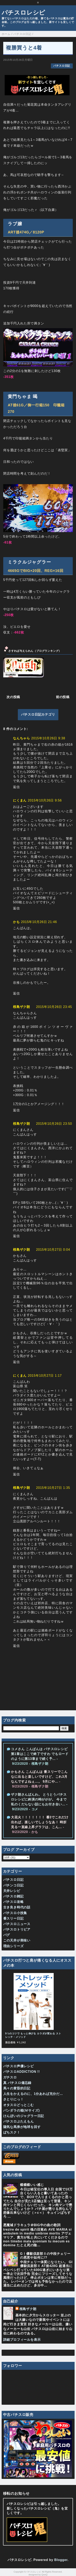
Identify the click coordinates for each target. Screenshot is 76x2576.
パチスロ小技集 (15, 1913)
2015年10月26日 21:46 (39, 922)
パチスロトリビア (16, 1929)
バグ (6, 1935)
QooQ (44, 2574)
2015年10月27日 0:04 (53, 1249)
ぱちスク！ (11, 2132)
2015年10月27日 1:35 (53, 1487)
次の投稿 (13, 697)
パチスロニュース (16, 1924)
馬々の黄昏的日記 (16, 2088)
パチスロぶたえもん (18, 2121)
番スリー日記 (13, 1918)
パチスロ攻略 (13, 1902)
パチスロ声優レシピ (18, 2066)
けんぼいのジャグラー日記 (23, 2116)
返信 (16, 787)
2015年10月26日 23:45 (54, 1007)
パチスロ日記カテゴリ (38, 714)
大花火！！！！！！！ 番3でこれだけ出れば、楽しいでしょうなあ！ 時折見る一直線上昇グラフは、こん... (40, 1822)
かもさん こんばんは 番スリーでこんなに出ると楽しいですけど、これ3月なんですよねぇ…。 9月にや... (39, 1776)
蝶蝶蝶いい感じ (32, 2185)
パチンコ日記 (13, 1885)
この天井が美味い (16, 1940)
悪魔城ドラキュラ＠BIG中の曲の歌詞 (32, 2225)
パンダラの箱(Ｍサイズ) (21, 2110)
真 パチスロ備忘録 (17, 2083)
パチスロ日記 (61, 65)
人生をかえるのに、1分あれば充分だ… (33, 2094)
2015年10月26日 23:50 (54, 1123)
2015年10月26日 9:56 (45, 800)
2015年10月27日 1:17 (45, 1375)
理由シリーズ (13, 1946)
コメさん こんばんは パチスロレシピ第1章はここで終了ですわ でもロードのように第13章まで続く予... (40, 1753)
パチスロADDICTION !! (21, 2071)
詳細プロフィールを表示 (22, 2339)
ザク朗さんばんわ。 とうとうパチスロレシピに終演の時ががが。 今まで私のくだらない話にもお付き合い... (38, 1799)
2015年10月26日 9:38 (48, 738)
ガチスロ (10, 2077)
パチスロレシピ (23, 12)
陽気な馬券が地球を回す (22, 2127)
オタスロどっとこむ (18, 2105)
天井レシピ (11, 1891)
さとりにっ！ (13, 2099)
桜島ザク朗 (21, 1007)
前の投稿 (63, 697)
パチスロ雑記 (13, 1896)
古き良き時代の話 (16, 1907)
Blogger (60, 2560)
